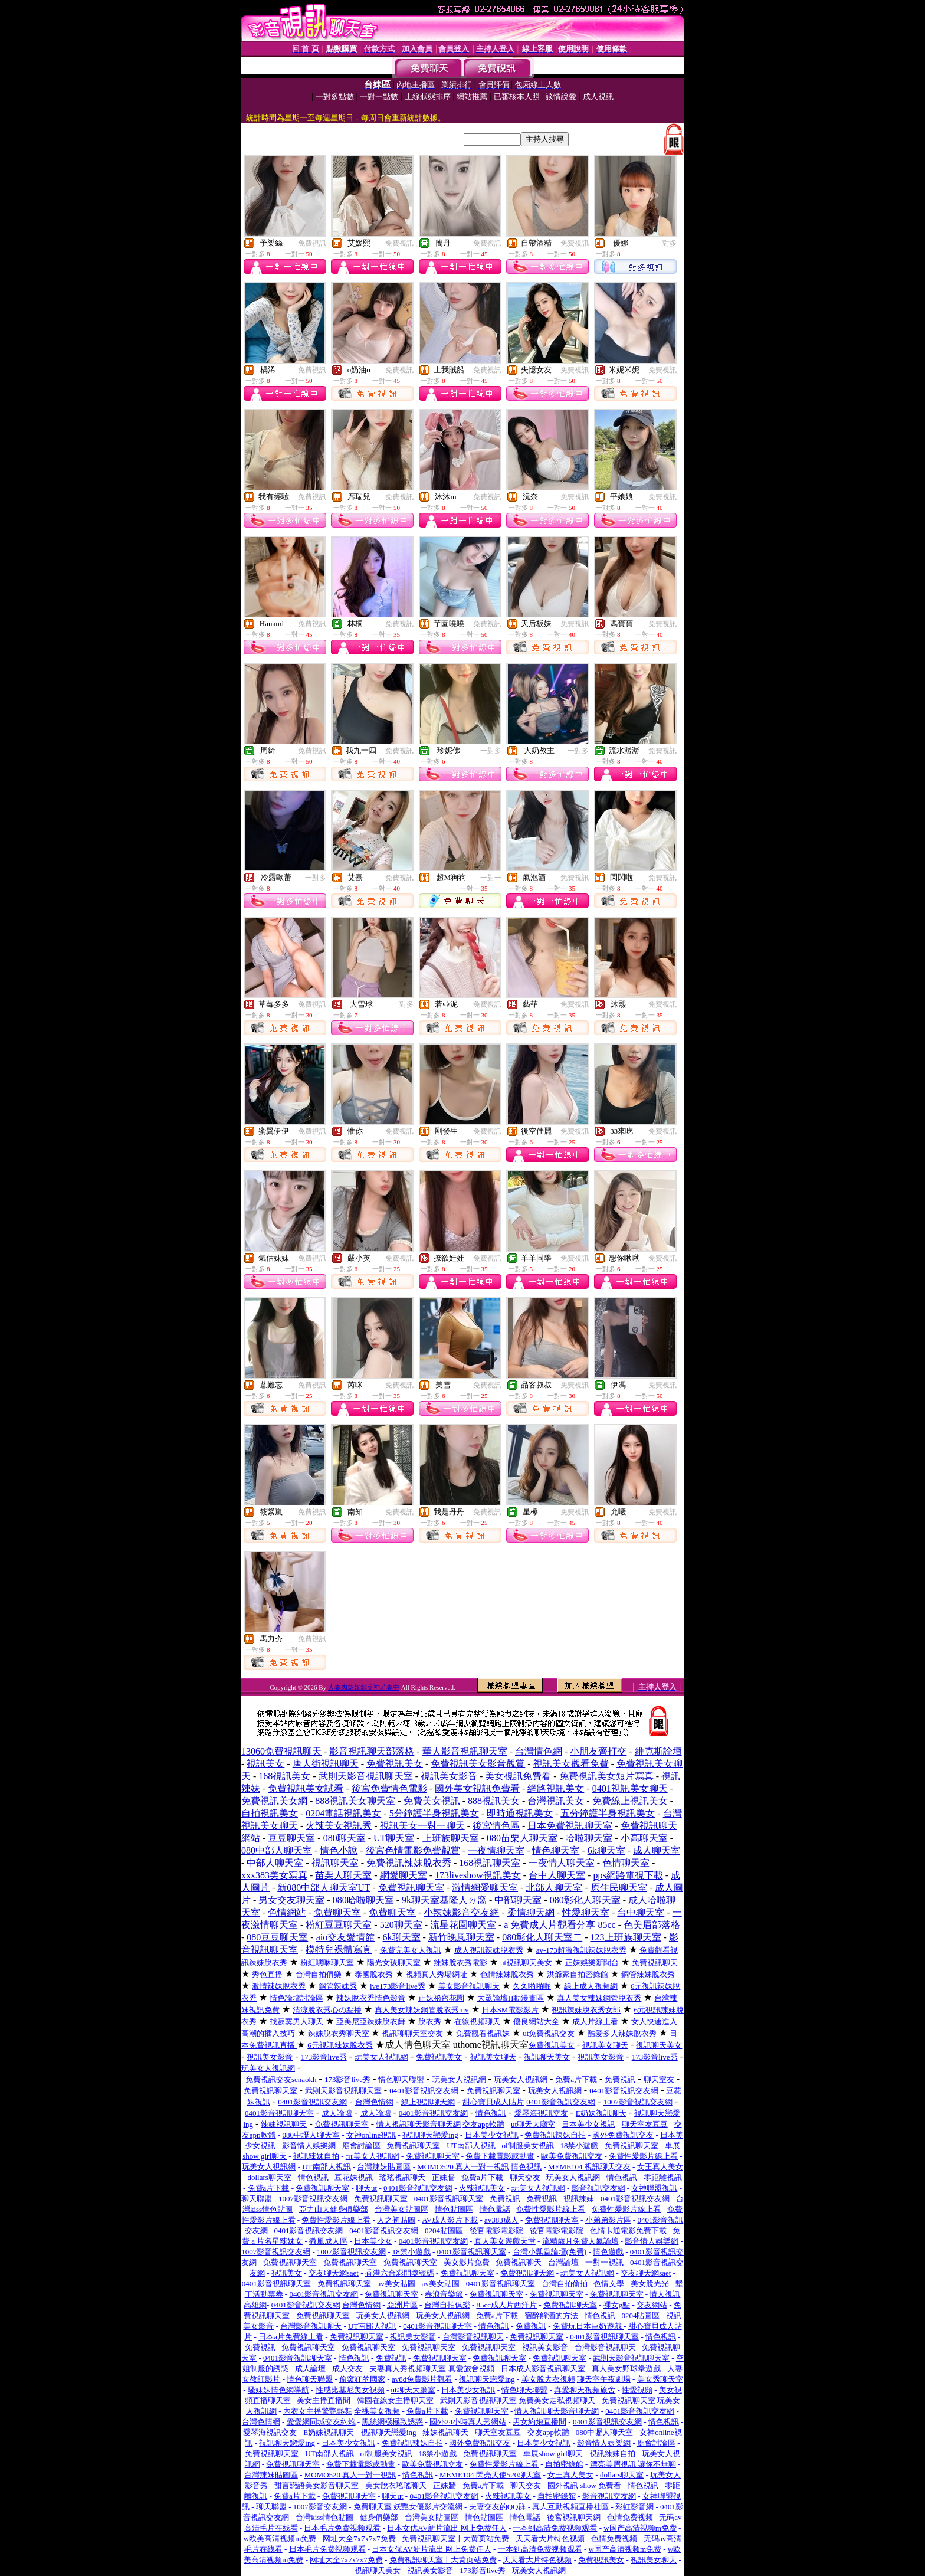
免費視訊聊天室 (411, 1888)
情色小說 (338, 1850)
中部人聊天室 (275, 1863)
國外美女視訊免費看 (477, 1788)
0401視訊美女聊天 (630, 1788)
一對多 (666, 243)
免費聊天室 (337, 1912)
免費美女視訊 (432, 1801)
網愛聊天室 (403, 1875)
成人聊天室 (656, 1850)
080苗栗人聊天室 (522, 1838)
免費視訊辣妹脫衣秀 (408, 1863)
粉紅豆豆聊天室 (339, 1925)
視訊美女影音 (449, 1776)
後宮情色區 (496, 1826)
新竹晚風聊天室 (461, 1937)
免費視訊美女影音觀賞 (478, 1764)
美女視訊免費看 (518, 1776)
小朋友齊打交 (598, 1751)
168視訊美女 (284, 1776)
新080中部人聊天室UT (323, 1888)
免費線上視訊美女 (630, 1801)
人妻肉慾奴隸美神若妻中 (363, 1687)
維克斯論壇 (658, 1751)
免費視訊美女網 (274, 1801)
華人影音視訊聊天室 (464, 1751)
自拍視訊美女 (269, 1813)
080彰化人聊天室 (585, 1900)
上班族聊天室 (450, 1838)
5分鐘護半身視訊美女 (434, 1813)
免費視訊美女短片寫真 (606, 1776)
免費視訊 (312, 243)
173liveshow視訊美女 (478, 1875)
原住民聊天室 (619, 1888)
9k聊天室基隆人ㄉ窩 (444, 1900)
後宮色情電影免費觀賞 (413, 1850)
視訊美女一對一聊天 (422, 1826)
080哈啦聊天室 (363, 1900)
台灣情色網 (538, 1751)
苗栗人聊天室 (343, 1875)
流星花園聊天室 (463, 1925)
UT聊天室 (393, 1838)
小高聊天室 (644, 1838)
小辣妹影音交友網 (461, 1912)
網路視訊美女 (555, 1788)
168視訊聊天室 (489, 1863)
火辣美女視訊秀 (339, 1826)
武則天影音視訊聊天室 (366, 1776)
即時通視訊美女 (520, 1813)
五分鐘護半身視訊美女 (607, 1813)
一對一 (490, 877)
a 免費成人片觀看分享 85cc (559, 1925)
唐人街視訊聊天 (326, 1764)
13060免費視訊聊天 (281, 1751)
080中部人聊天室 (276, 1850)
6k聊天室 (606, 1850)
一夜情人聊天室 (562, 1863)
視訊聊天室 (335, 1863)
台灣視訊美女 (555, 1801)
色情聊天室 (626, 1863)
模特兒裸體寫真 (339, 1950)
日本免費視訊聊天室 (569, 1826)
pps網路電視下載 (627, 1875)
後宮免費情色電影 (389, 1788)
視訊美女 (265, 1764)
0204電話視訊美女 (343, 1813)
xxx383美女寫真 (274, 1875)
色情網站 (287, 1912)
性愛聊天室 (585, 1912)
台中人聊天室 (557, 1875)
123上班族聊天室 (626, 1937)
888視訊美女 (494, 1801)
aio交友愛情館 (345, 1937)
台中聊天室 (640, 1912)
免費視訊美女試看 (305, 1788)
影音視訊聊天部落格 (371, 1751)
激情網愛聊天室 (485, 1888)
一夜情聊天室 (496, 1850)
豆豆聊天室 (291, 1838)
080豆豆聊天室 (277, 1937)
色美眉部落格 (652, 1925)
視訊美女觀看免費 (571, 1764)
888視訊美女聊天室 (355, 1801)
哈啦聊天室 (588, 1838)
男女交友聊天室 (291, 1900)
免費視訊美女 (394, 1764)
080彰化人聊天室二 (542, 1937)
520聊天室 (401, 1925)
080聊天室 (344, 1838)
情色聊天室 (555, 1850)
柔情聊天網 (531, 1912)
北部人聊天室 (554, 1888)
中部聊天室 (518, 1900)
